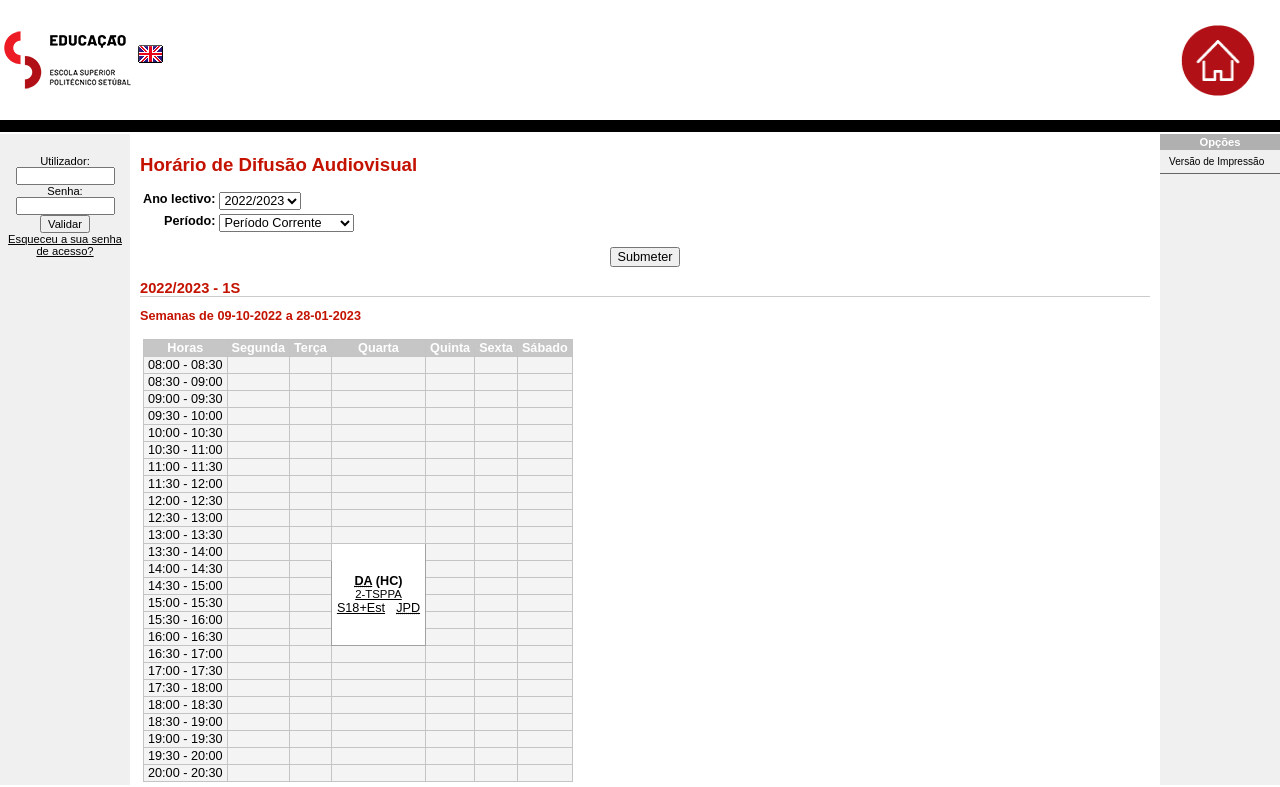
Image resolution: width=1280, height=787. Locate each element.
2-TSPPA (378, 594)
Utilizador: (65, 161)
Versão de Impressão (1216, 161)
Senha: (64, 191)
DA (363, 581)
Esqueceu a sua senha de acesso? (65, 245)
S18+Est (361, 608)
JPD (408, 608)
